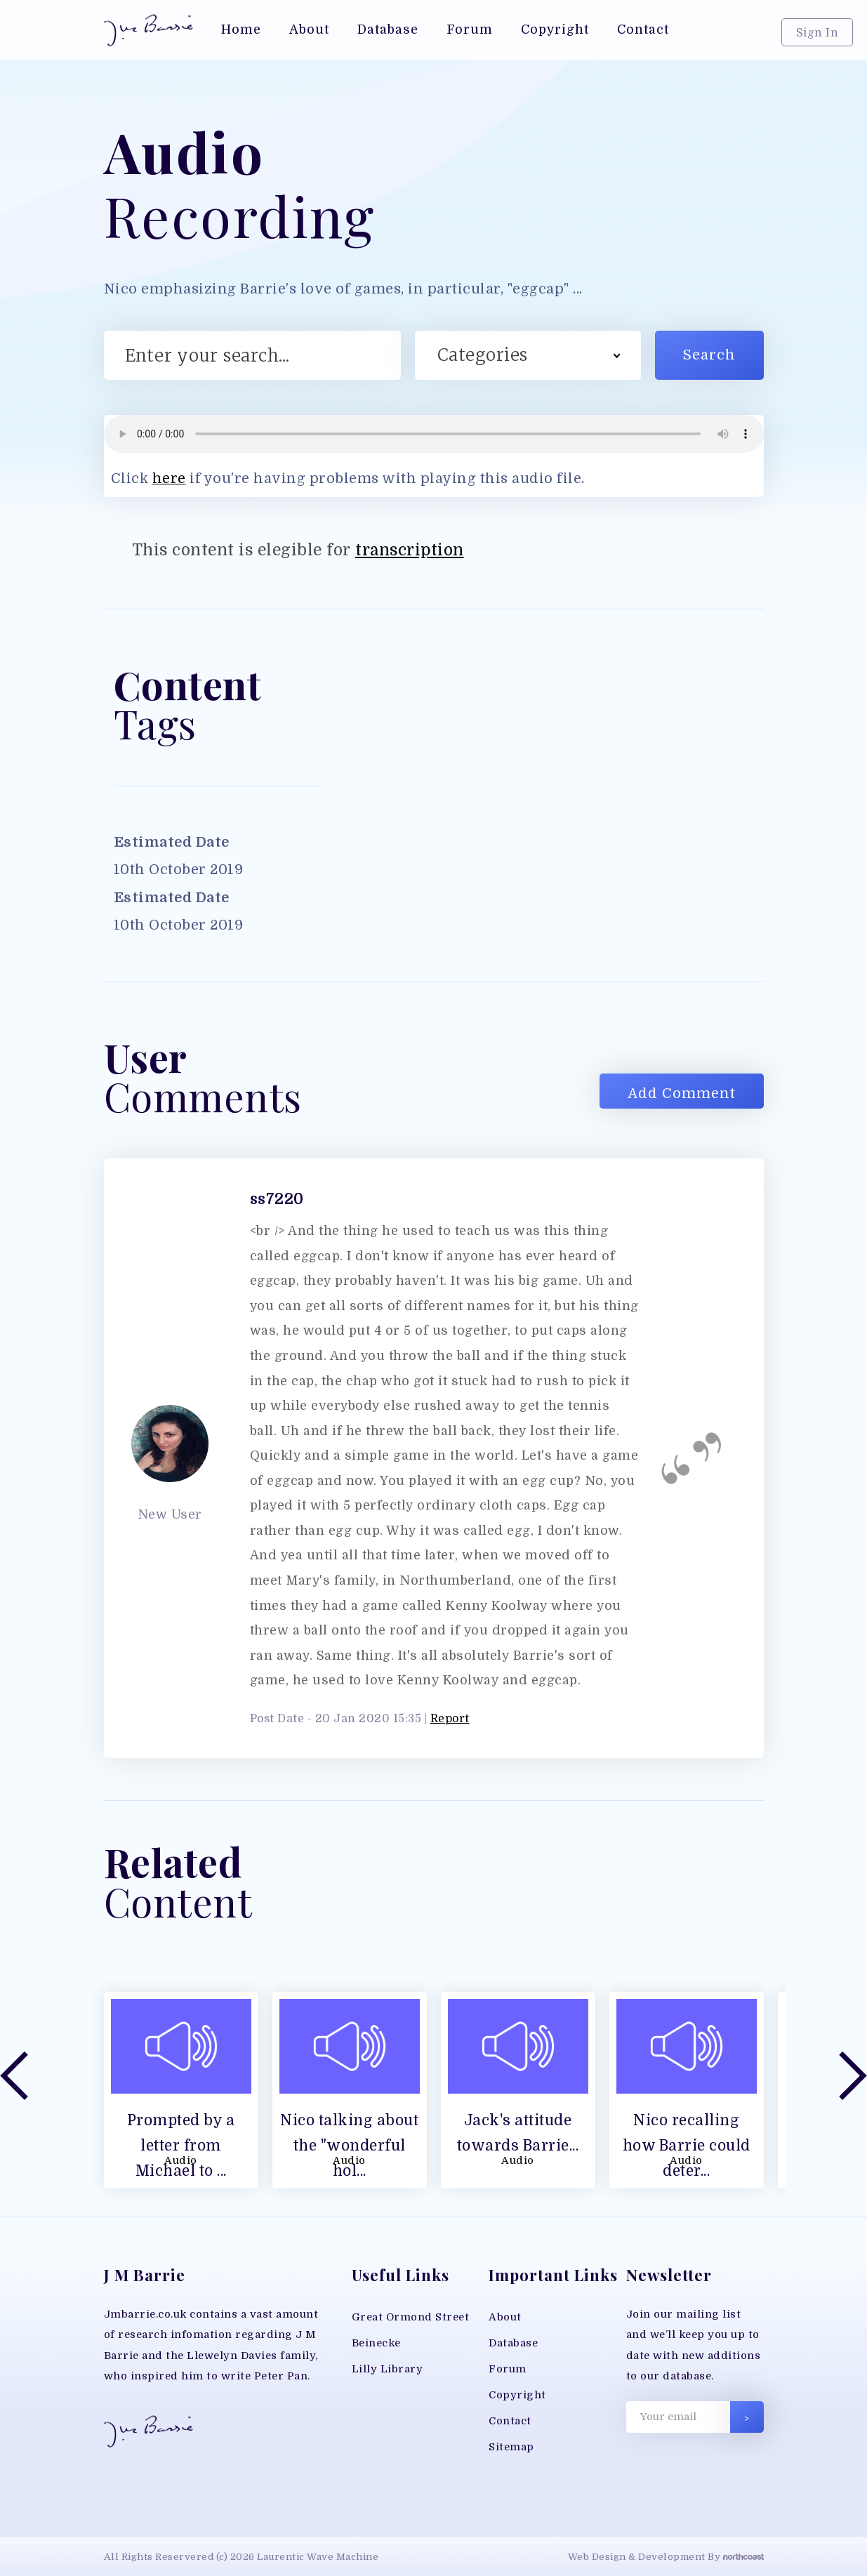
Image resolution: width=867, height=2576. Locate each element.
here (169, 478)
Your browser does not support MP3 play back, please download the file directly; (434, 434)
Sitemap (511, 2447)
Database (513, 2343)
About (505, 2317)
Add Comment (682, 1093)
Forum (508, 2369)
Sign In (817, 33)
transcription (409, 550)
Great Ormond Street (411, 2317)
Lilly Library (387, 2369)
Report (450, 1718)
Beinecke (376, 2343)
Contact (510, 2421)
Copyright (517, 2395)
